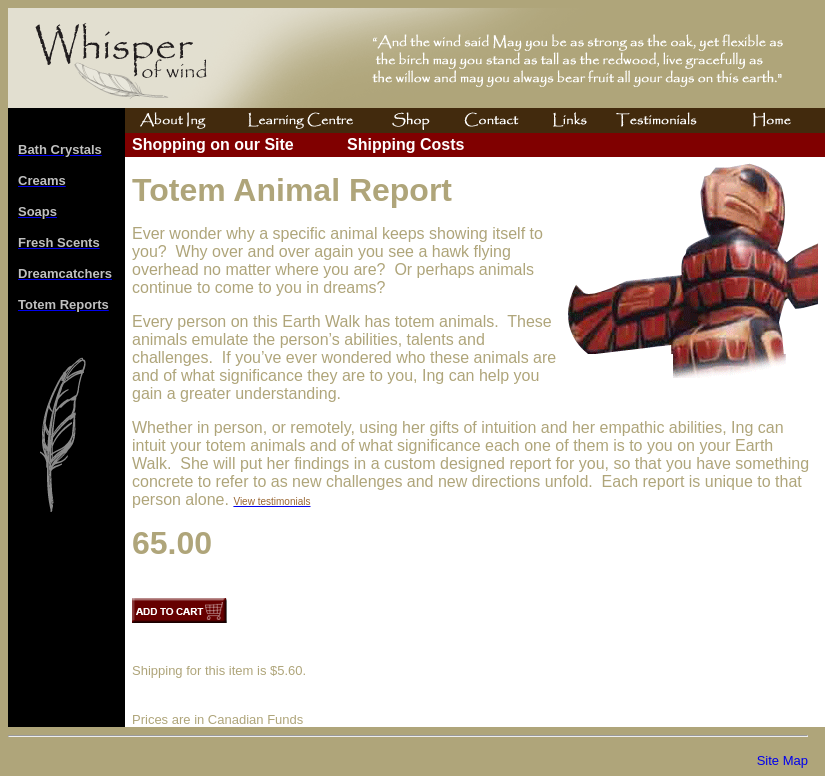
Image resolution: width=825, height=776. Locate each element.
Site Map (782, 760)
